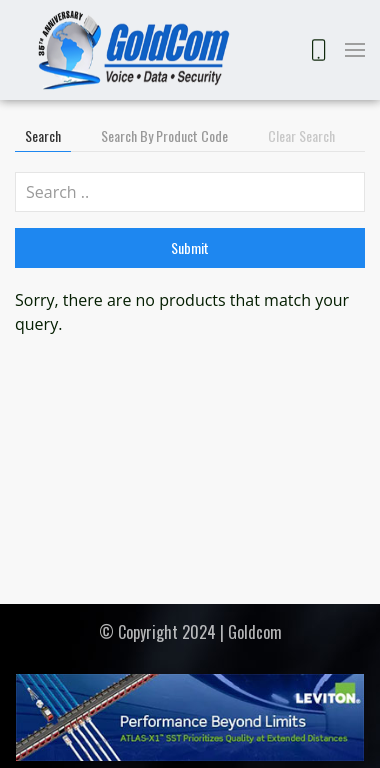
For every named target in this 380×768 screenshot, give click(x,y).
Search (43, 135)
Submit (190, 247)
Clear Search (301, 135)
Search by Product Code (164, 135)
